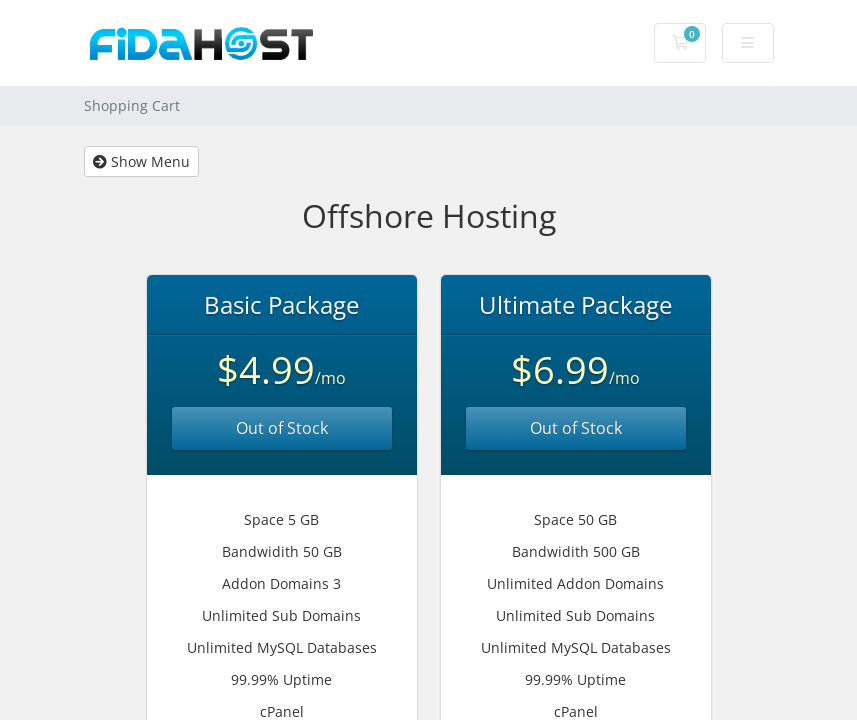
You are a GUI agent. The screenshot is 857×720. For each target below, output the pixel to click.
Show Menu (141, 161)
